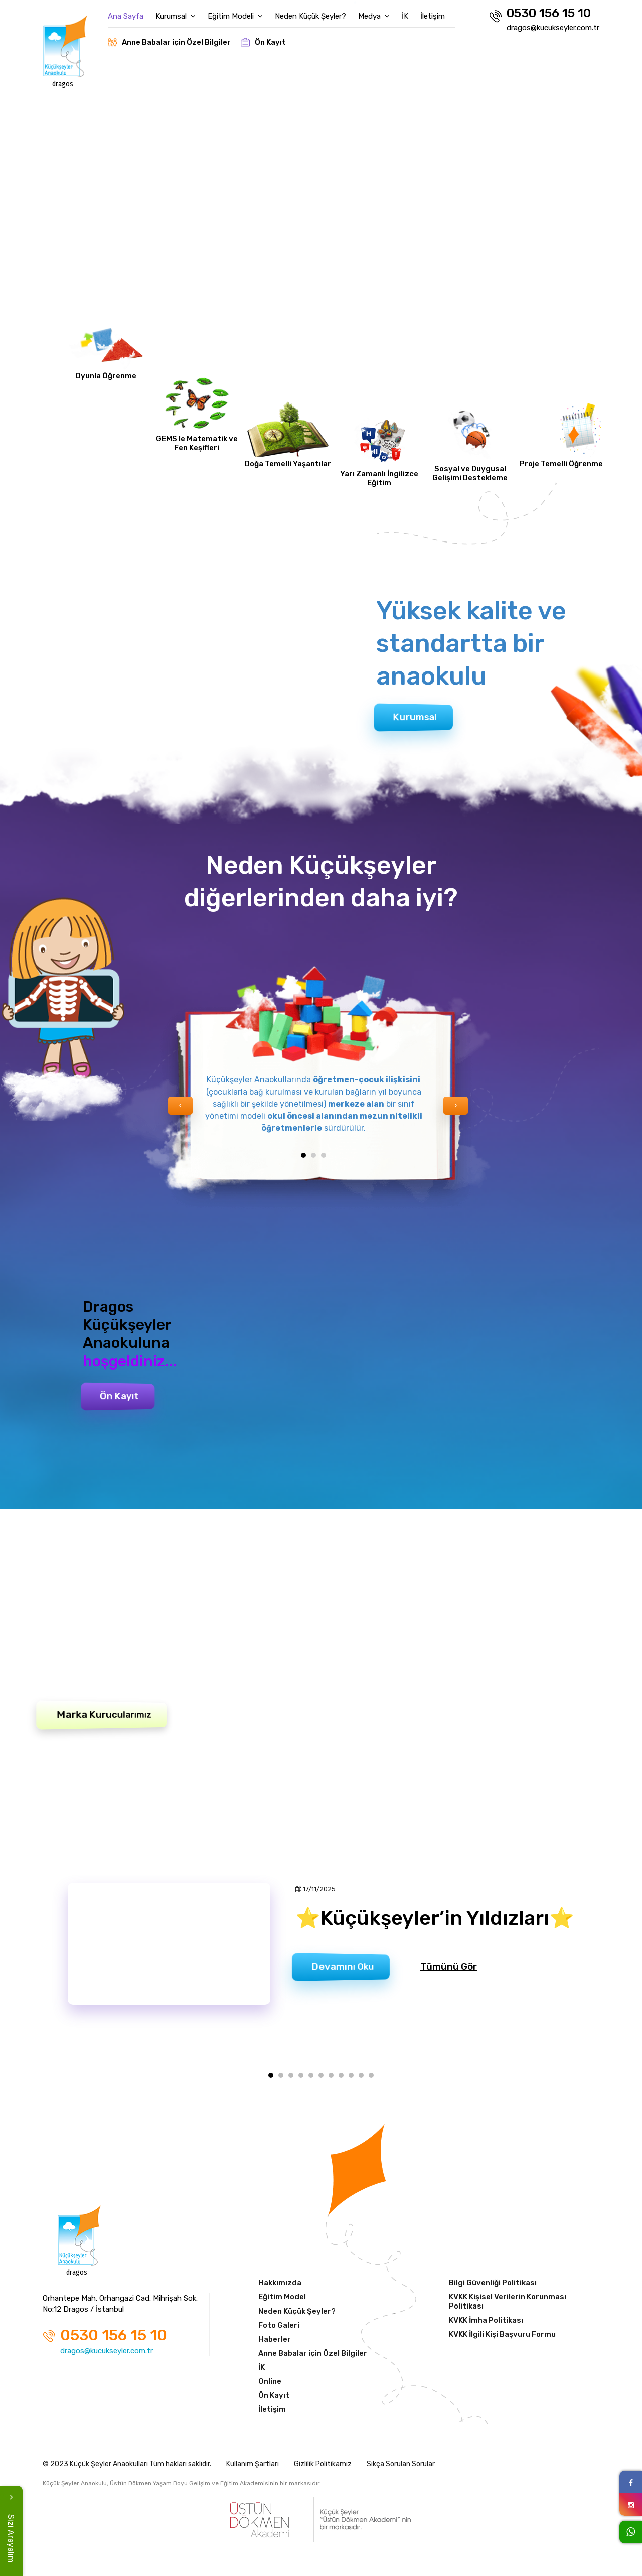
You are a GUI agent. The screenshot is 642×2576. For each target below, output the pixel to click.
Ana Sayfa (125, 16)
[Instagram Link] (630, 2504)
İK (405, 16)
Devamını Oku (342, 1967)
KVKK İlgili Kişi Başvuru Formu (502, 2334)
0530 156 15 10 (540, 14)
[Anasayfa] (80, 2239)
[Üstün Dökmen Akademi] (321, 2519)
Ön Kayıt (263, 42)
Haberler (274, 2339)
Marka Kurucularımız (104, 1714)
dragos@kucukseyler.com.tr (553, 27)
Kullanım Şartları (252, 2464)
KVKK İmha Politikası (486, 2320)
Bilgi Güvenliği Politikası (493, 2282)
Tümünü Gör (448, 1966)
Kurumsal (175, 16)
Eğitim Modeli (235, 16)
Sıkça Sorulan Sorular (401, 2464)
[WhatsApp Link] (630, 2532)
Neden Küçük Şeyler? (310, 16)
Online (269, 2381)
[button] (303, 1155)
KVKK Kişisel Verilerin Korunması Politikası (507, 2301)
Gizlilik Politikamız (323, 2464)
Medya (374, 16)
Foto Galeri (278, 2325)
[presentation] (180, 1106)
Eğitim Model (282, 2296)
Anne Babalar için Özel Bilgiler (169, 42)
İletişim (432, 16)
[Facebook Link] (630, 2482)
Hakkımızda (279, 2282)
